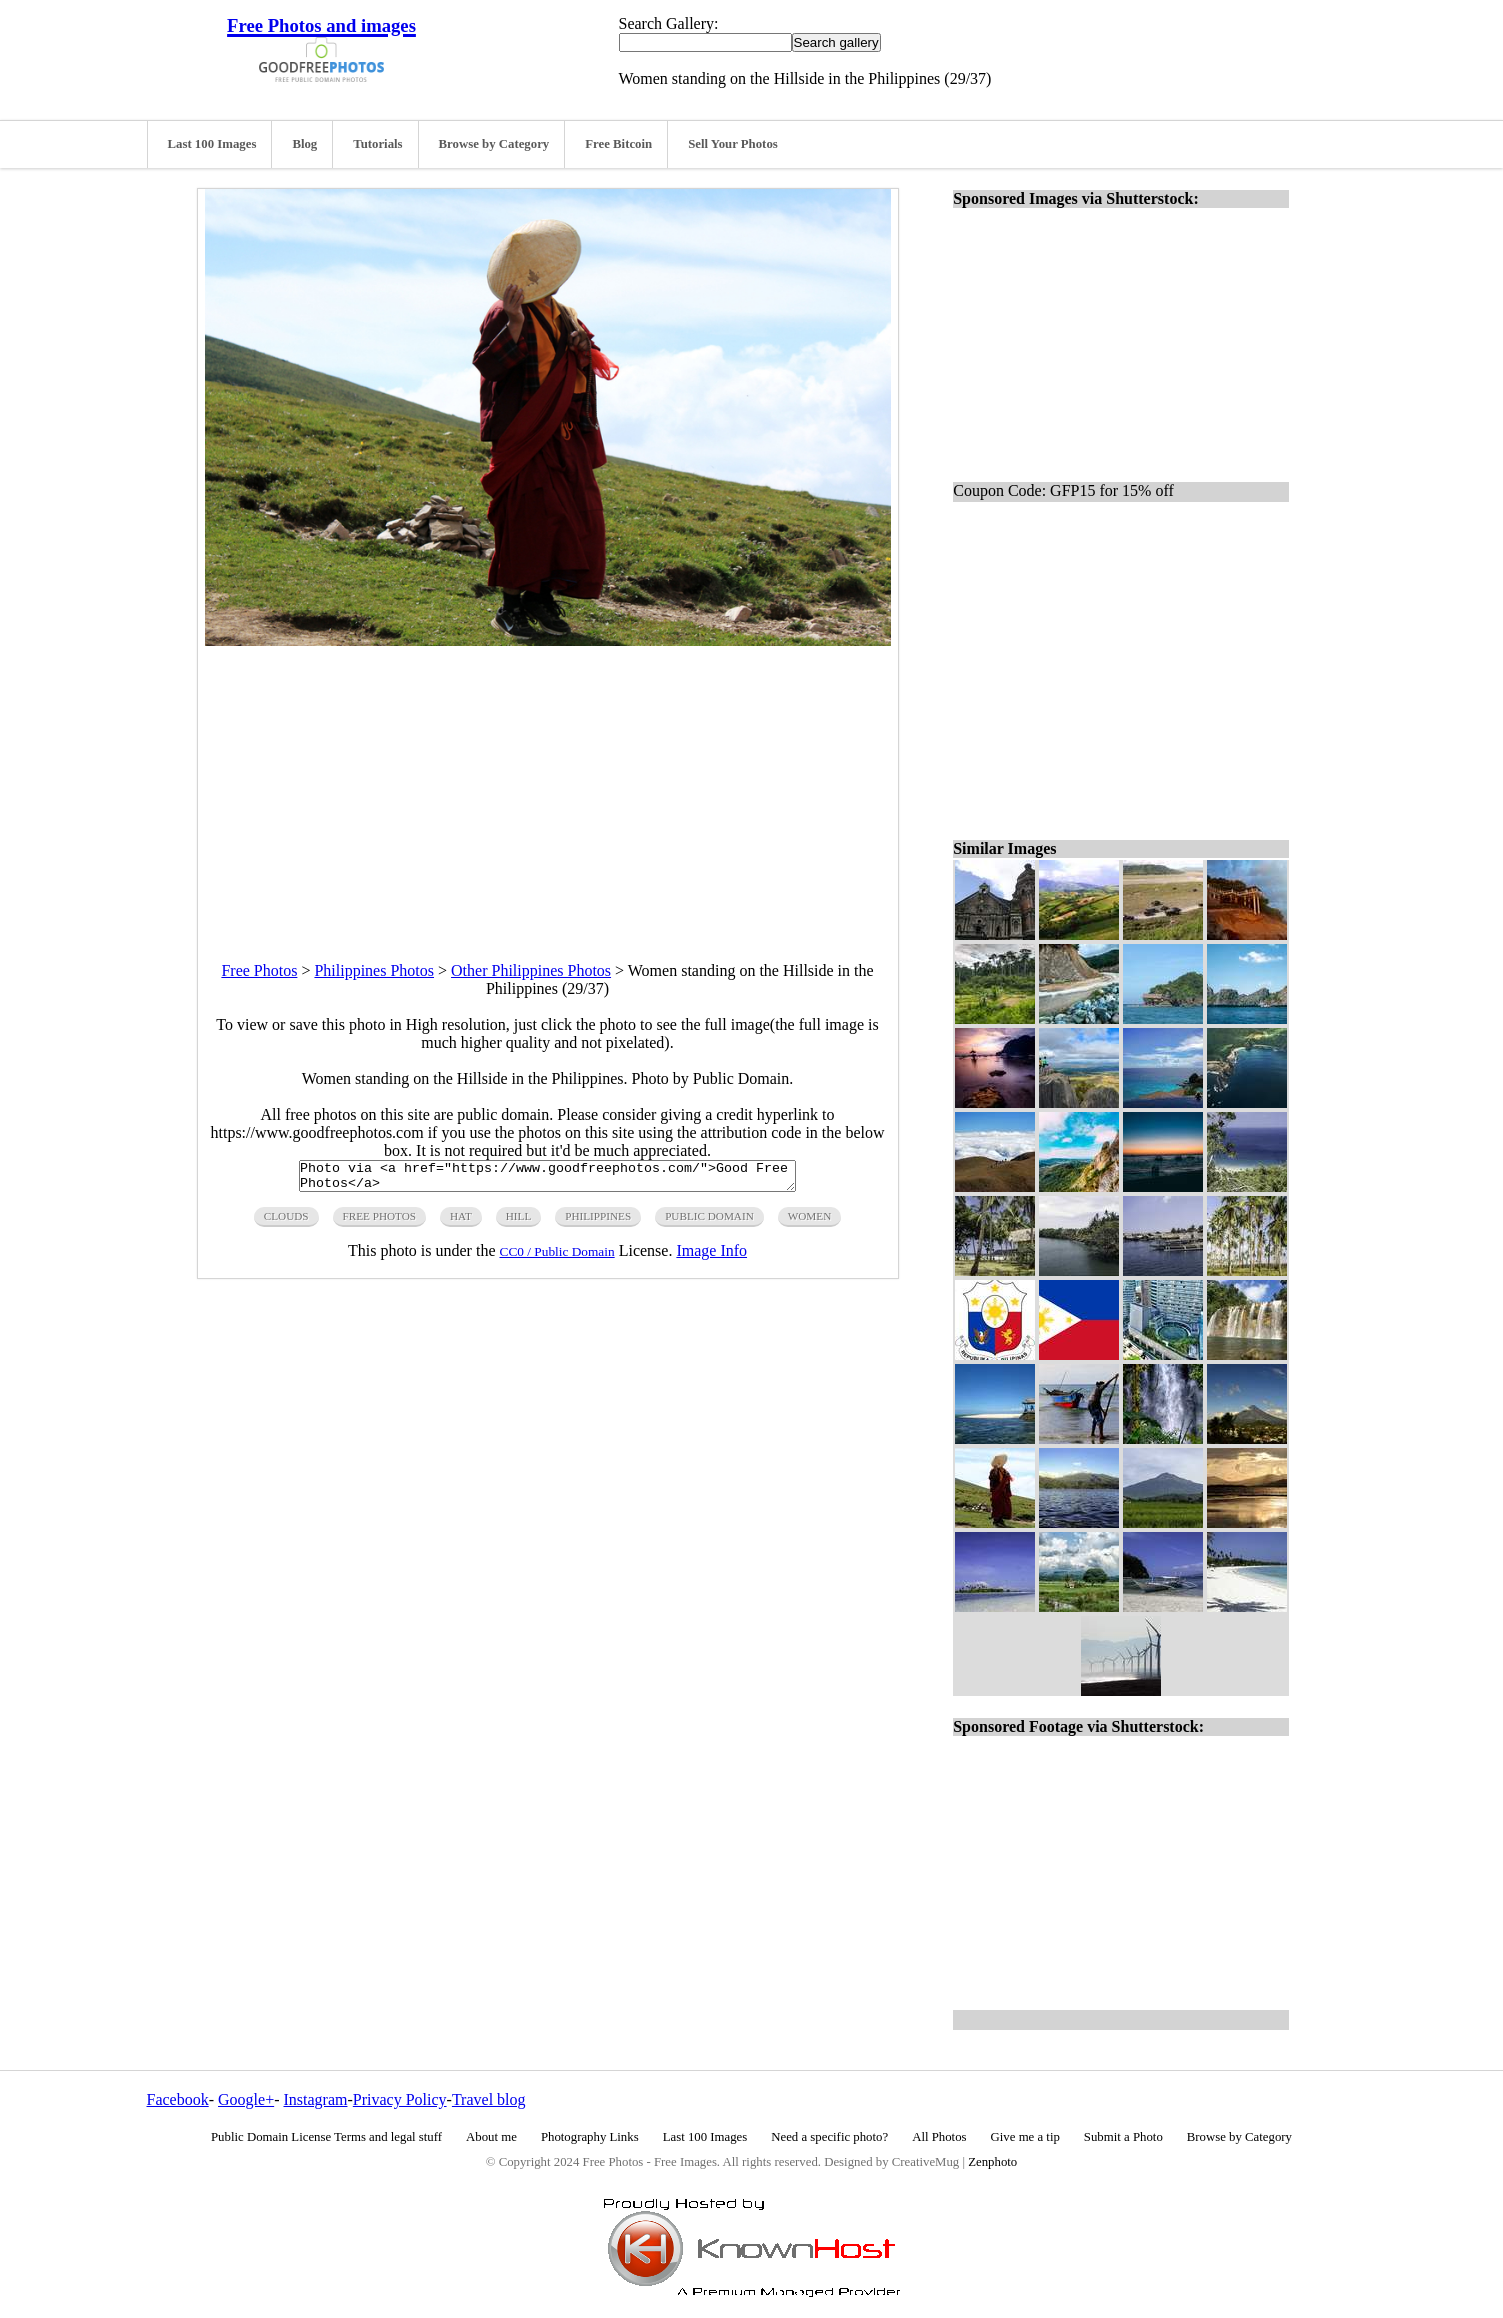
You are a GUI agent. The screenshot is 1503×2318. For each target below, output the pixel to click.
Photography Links (590, 2137)
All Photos (939, 2137)
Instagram (315, 2099)
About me (491, 2137)
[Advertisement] (548, 786)
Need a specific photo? (829, 2137)
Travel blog (489, 2099)
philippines (598, 1222)
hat (461, 1222)
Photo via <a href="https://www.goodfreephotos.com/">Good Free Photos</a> (547, 1179)
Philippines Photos (374, 970)
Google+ (246, 2099)
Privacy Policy (400, 2099)
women (810, 1222)
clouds (286, 1222)
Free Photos (259, 970)
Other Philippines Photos (531, 970)
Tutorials (377, 144)
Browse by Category (494, 144)
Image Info (711, 1256)
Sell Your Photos (733, 144)
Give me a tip (1025, 2137)
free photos (379, 1222)
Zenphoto (992, 2162)
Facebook (178, 2099)
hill (518, 1222)
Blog (304, 144)
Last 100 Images (212, 144)
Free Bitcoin (618, 144)
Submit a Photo (1123, 2137)
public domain (709, 1222)
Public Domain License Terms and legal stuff (326, 2137)
